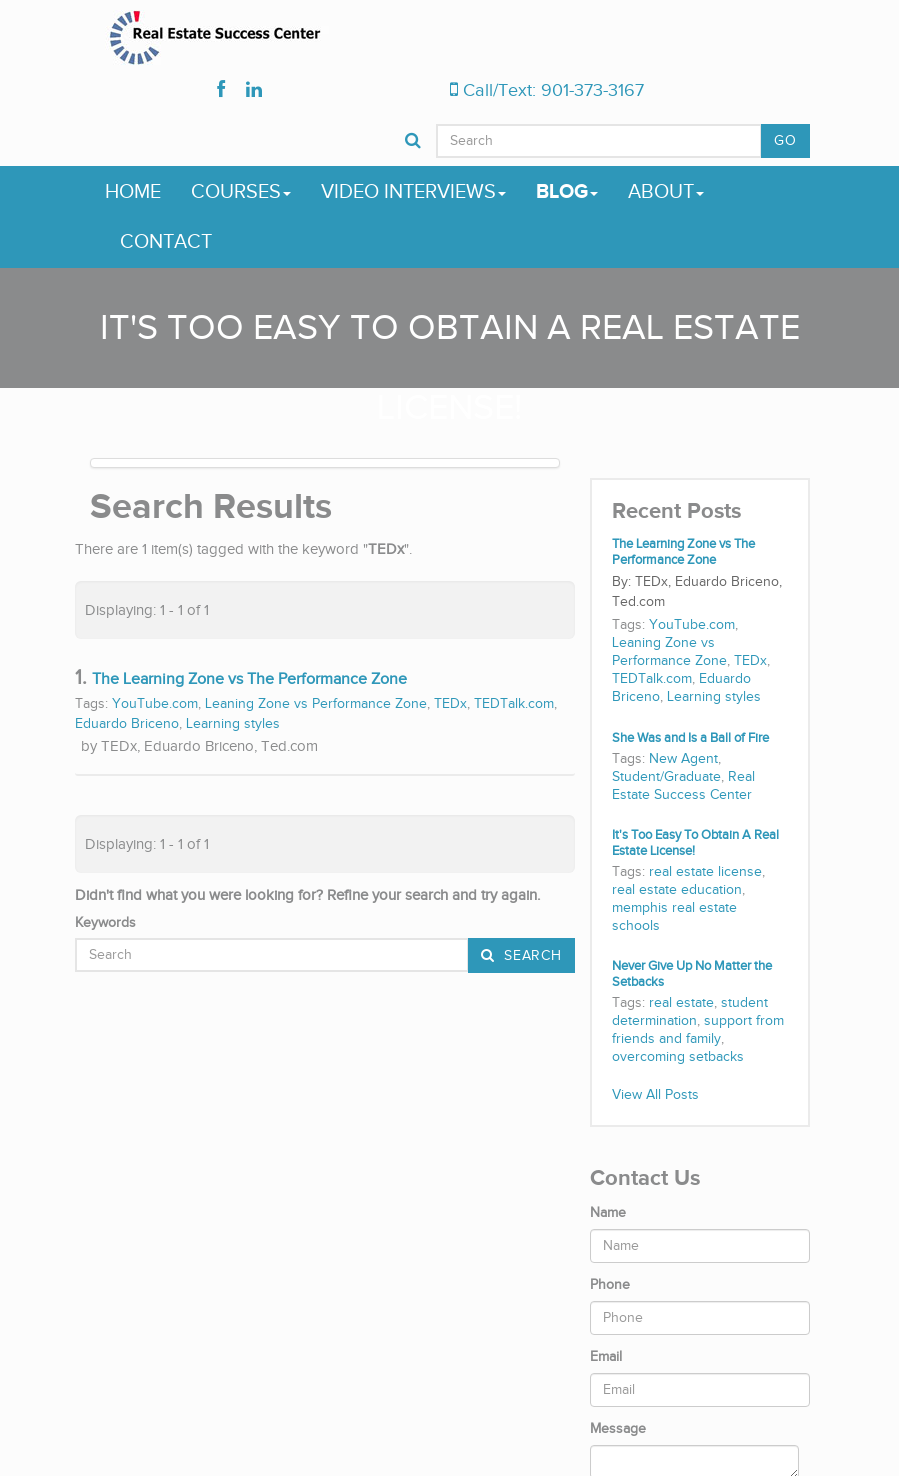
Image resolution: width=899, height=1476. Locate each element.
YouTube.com (155, 704)
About (666, 192)
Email (606, 1357)
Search (531, 956)
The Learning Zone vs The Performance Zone (249, 679)
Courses (241, 192)
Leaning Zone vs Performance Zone (316, 704)
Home (133, 192)
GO (785, 141)
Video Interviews (413, 192)
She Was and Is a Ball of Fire (690, 738)
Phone (610, 1285)
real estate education (677, 890)
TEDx (450, 704)
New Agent (683, 759)
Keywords (105, 923)
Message (618, 1429)
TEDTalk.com (514, 704)
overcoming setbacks (678, 1057)
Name (608, 1213)
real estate (681, 1003)
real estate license (705, 872)
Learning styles (233, 724)
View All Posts (655, 1095)
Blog (567, 192)
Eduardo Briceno (127, 724)
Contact (166, 242)
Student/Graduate (666, 777)
